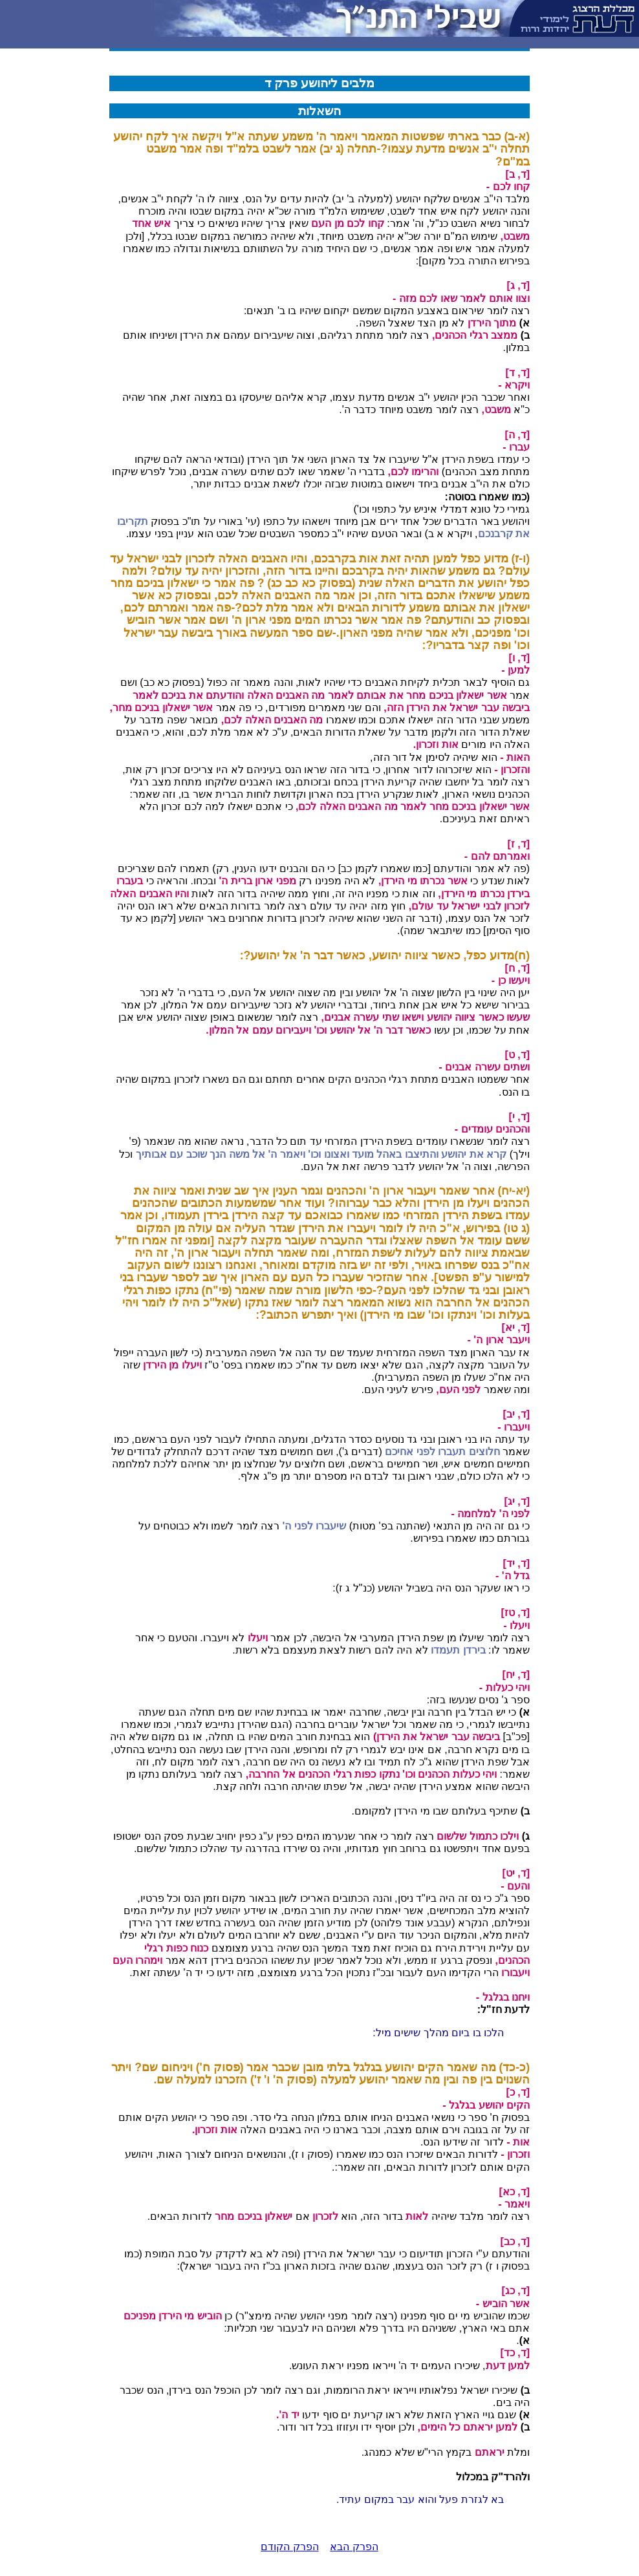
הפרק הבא (354, 2546)
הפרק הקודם (289, 2546)
